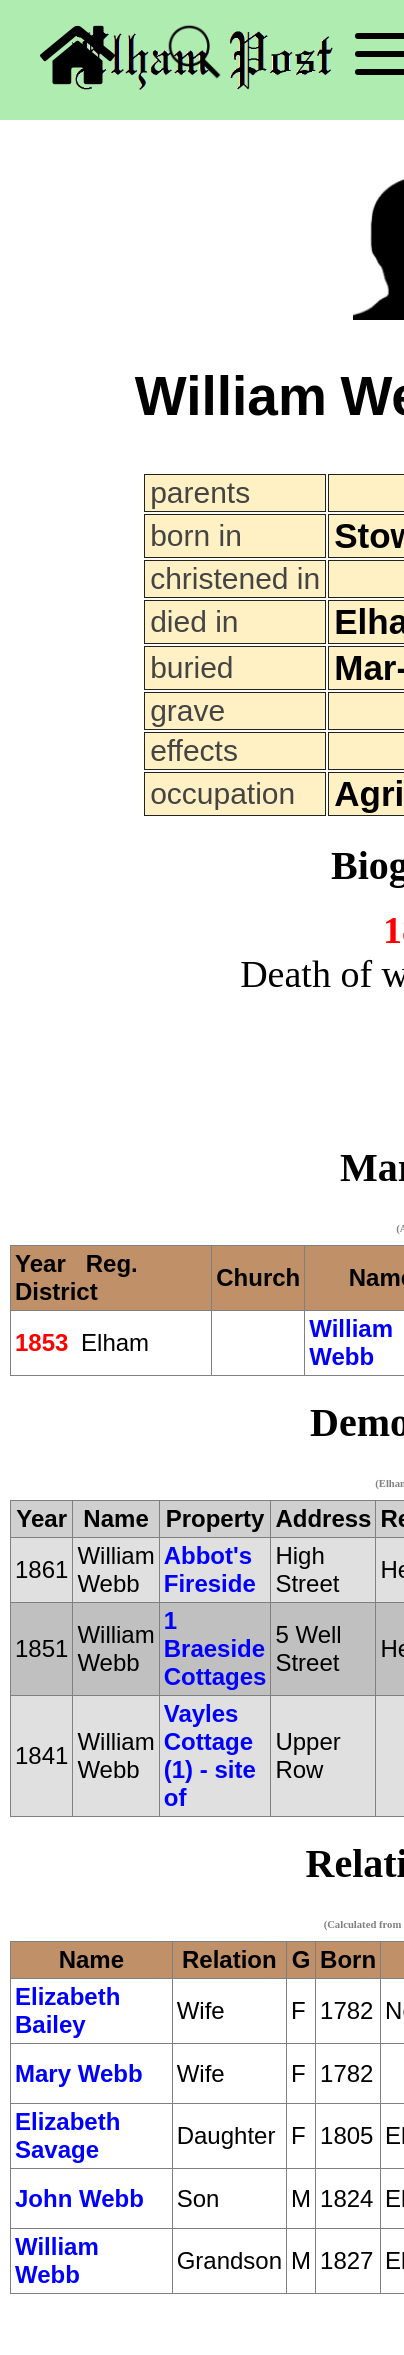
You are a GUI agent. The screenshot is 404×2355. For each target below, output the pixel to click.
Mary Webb (79, 2073)
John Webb (79, 2198)
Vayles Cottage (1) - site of (210, 1755)
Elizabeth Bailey (67, 2010)
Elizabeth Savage (67, 2135)
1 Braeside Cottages (215, 1648)
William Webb (351, 1342)
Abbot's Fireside (210, 1569)
